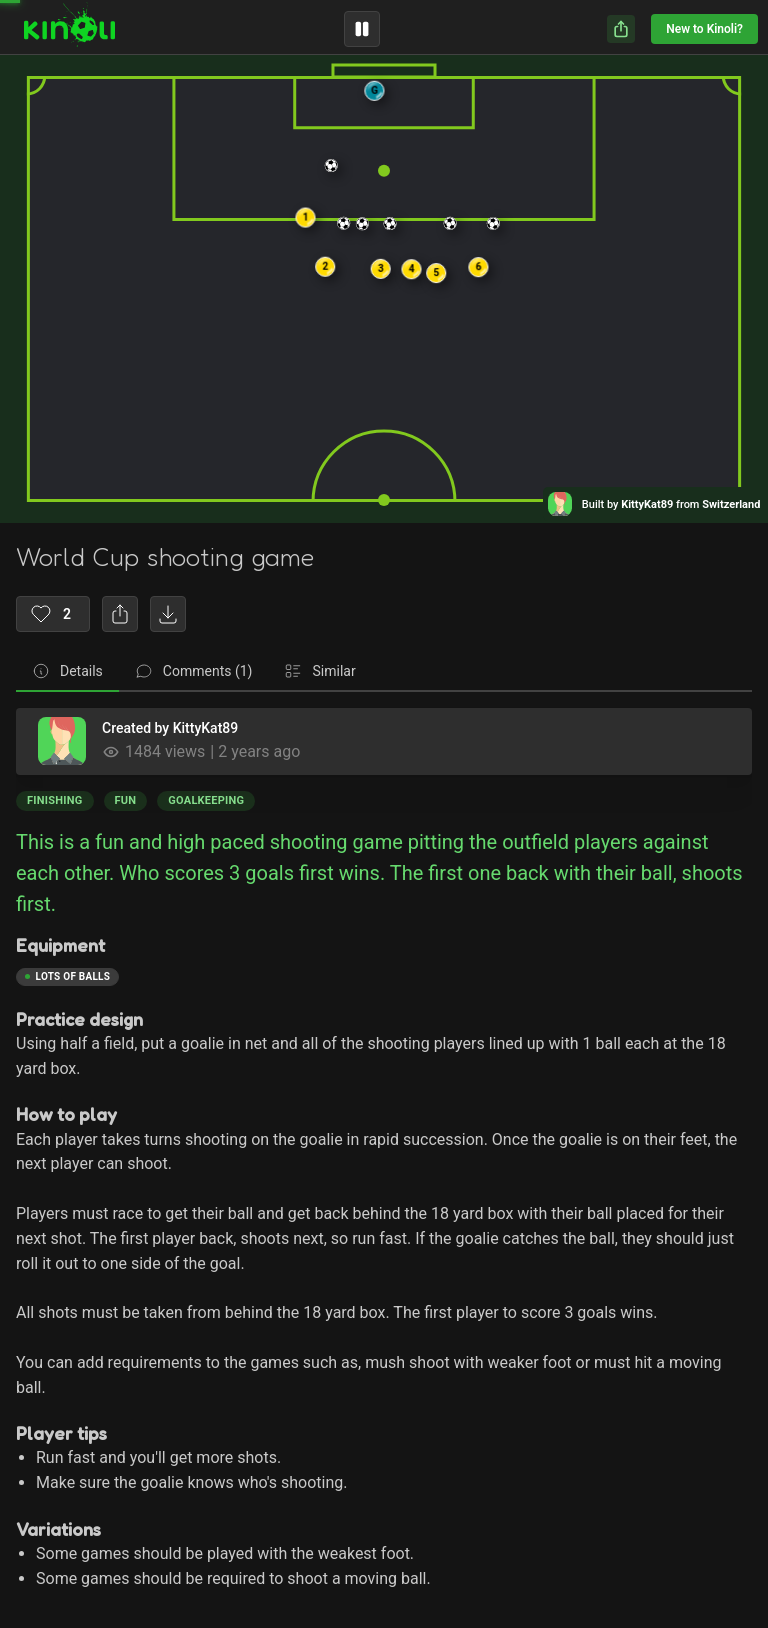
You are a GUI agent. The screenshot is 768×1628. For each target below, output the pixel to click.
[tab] (67, 672)
